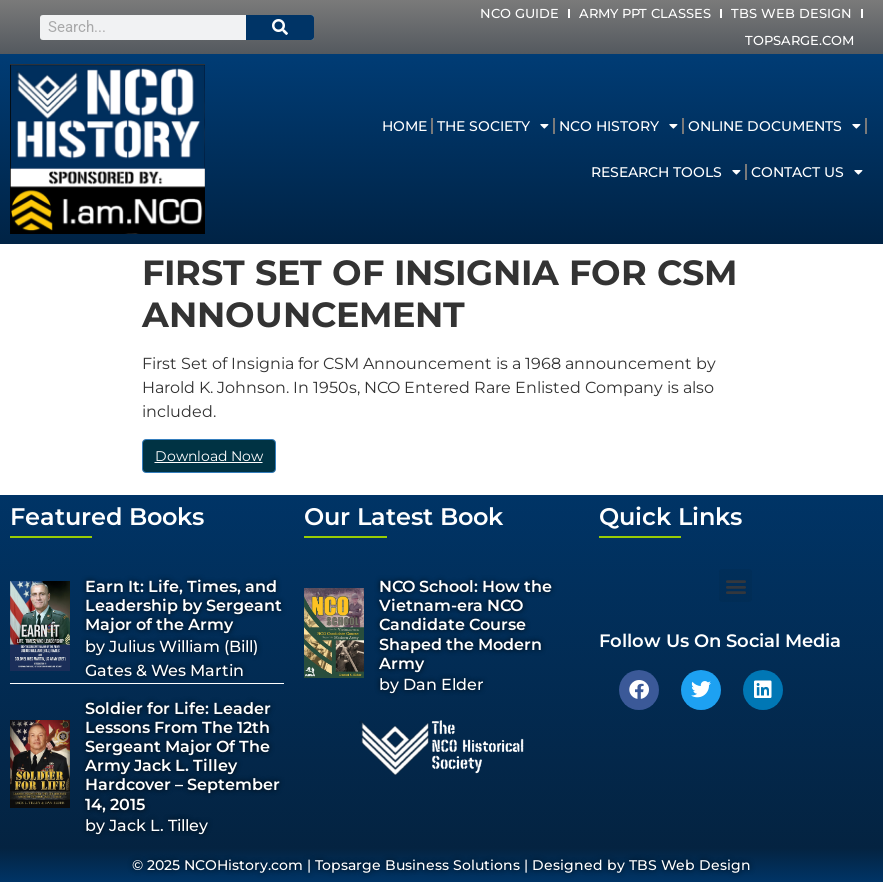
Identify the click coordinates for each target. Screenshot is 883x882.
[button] (735, 585)
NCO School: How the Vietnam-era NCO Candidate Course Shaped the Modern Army (465, 625)
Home (404, 126)
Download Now (209, 456)
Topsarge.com (799, 40)
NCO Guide (519, 13)
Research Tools (666, 172)
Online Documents (774, 126)
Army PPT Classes (645, 13)
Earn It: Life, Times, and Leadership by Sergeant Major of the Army (183, 605)
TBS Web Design (791, 13)
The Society (493, 126)
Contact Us (807, 172)
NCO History (618, 126)
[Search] (280, 27)
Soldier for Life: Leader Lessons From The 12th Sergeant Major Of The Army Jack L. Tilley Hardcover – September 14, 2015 (182, 756)
